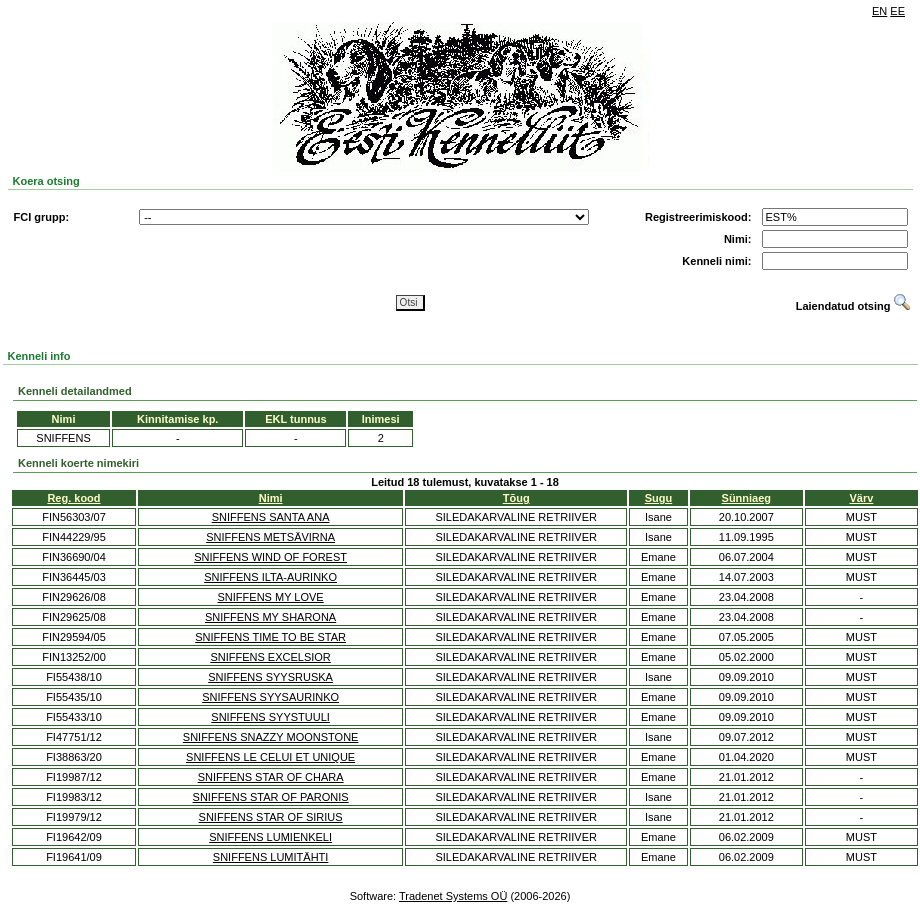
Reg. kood (73, 498)
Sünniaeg (747, 498)
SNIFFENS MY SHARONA (270, 617)
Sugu (659, 498)
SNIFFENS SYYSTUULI (270, 717)
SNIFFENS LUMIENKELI (270, 837)
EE (897, 11)
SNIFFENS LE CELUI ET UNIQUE (270, 757)
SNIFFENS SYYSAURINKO (270, 697)
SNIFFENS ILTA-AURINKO (270, 577)
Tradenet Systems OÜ (453, 896)
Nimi (271, 498)
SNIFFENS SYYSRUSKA (270, 677)
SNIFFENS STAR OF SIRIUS (271, 817)
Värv (862, 498)
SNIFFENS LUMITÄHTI (271, 857)
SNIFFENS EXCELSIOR (270, 657)
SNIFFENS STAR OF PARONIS (271, 797)
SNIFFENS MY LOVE (271, 597)
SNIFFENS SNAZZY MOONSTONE (271, 737)
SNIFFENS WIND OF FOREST (270, 557)
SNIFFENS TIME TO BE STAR (270, 637)
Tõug (516, 498)
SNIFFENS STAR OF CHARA (271, 777)
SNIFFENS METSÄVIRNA (270, 537)
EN (879, 11)
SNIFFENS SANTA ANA (271, 517)
